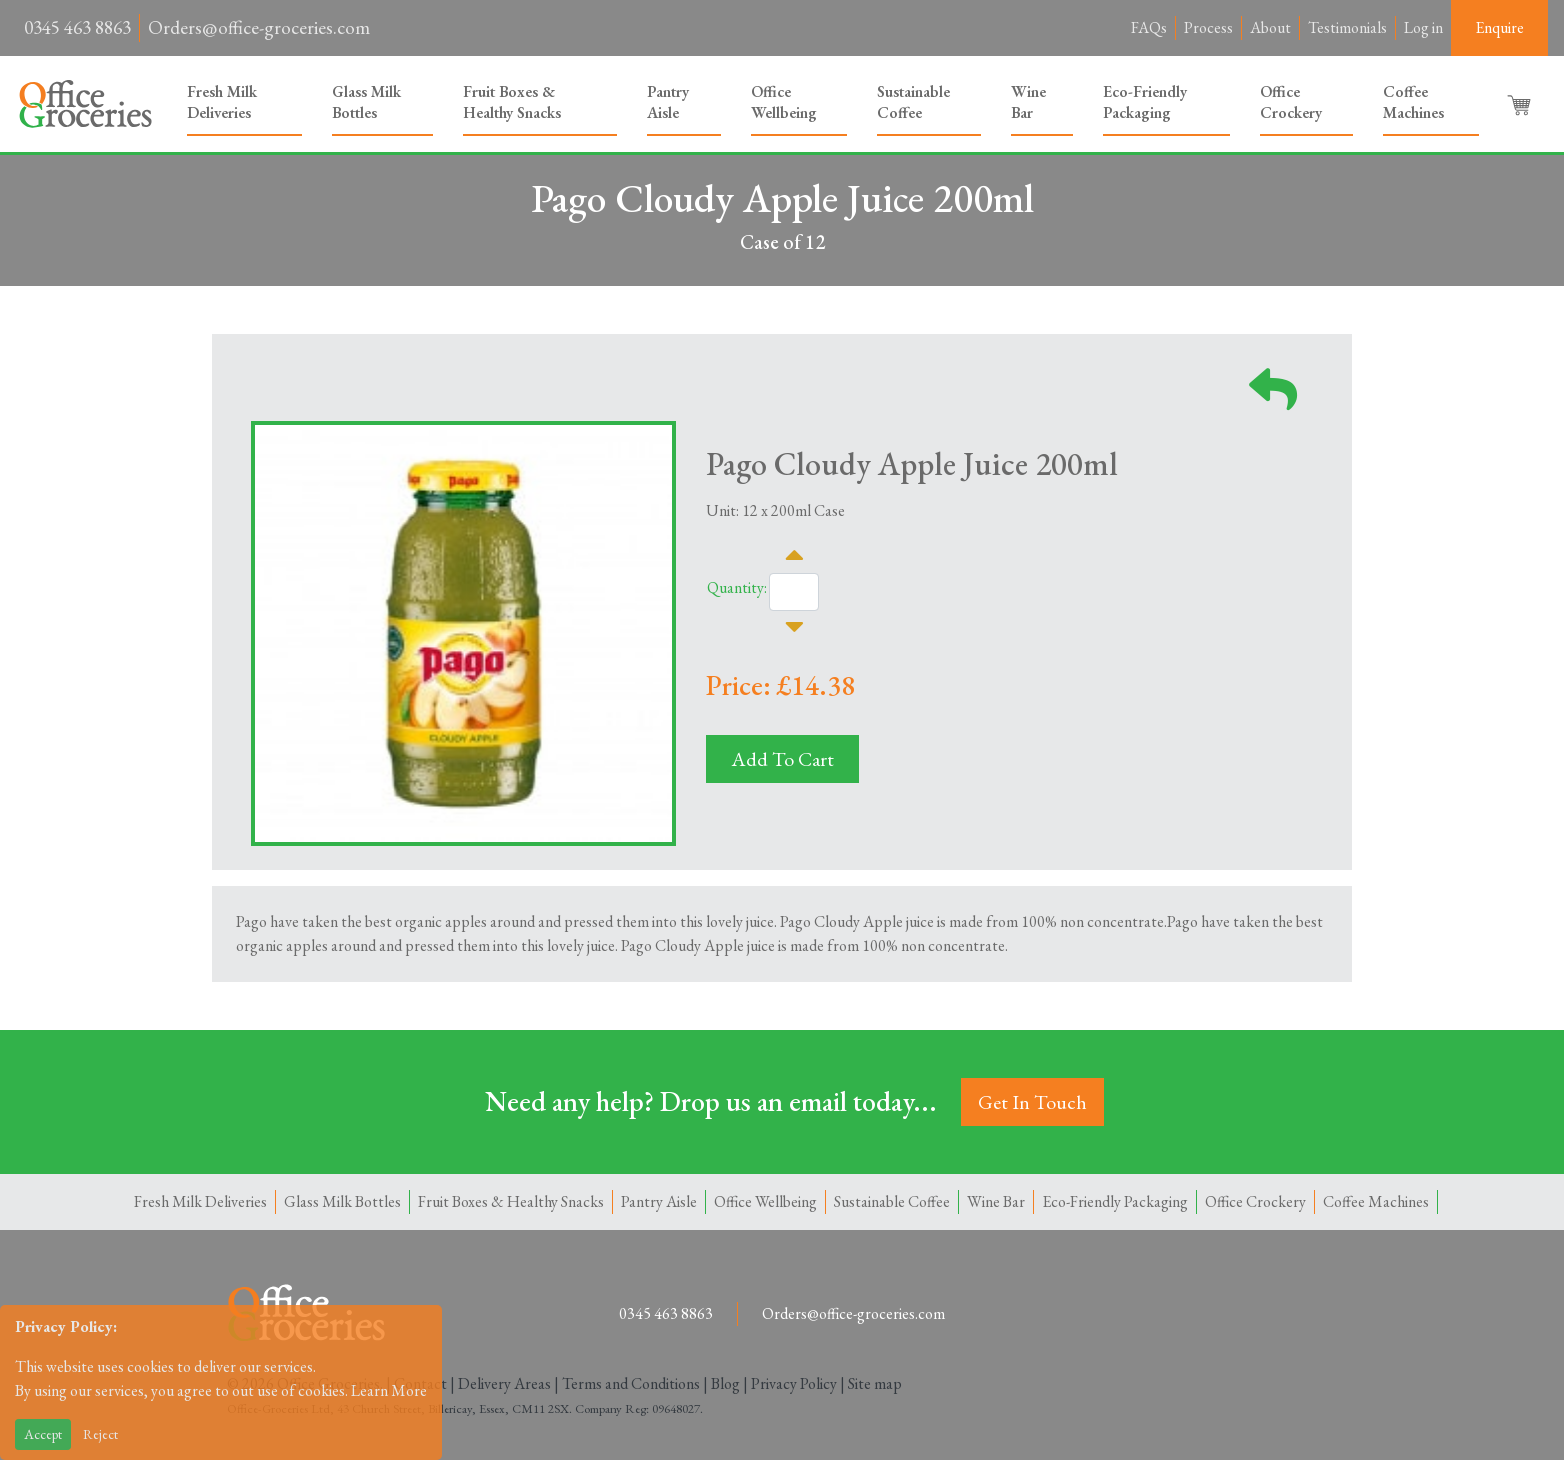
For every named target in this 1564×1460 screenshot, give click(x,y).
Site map (875, 1383)
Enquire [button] (1499, 27)
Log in (1423, 27)
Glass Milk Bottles (366, 102)
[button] (1521, 104)
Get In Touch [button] (1032, 1102)
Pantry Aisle (668, 102)
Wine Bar (1028, 102)
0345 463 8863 (77, 27)
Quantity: (737, 587)
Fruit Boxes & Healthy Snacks (512, 102)
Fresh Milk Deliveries (222, 102)
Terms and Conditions (631, 1383)
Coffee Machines (1413, 102)
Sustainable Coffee (913, 102)
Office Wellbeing (784, 102)
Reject (100, 1434)
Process (1208, 27)
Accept (43, 1434)
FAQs (1149, 27)
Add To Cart (782, 759)
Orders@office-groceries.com (259, 27)
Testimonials (1347, 27)
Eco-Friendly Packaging (1145, 102)
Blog (725, 1383)
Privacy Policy (794, 1383)
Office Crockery (1291, 102)
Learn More (389, 1390)
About (1270, 27)
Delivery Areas (504, 1383)
